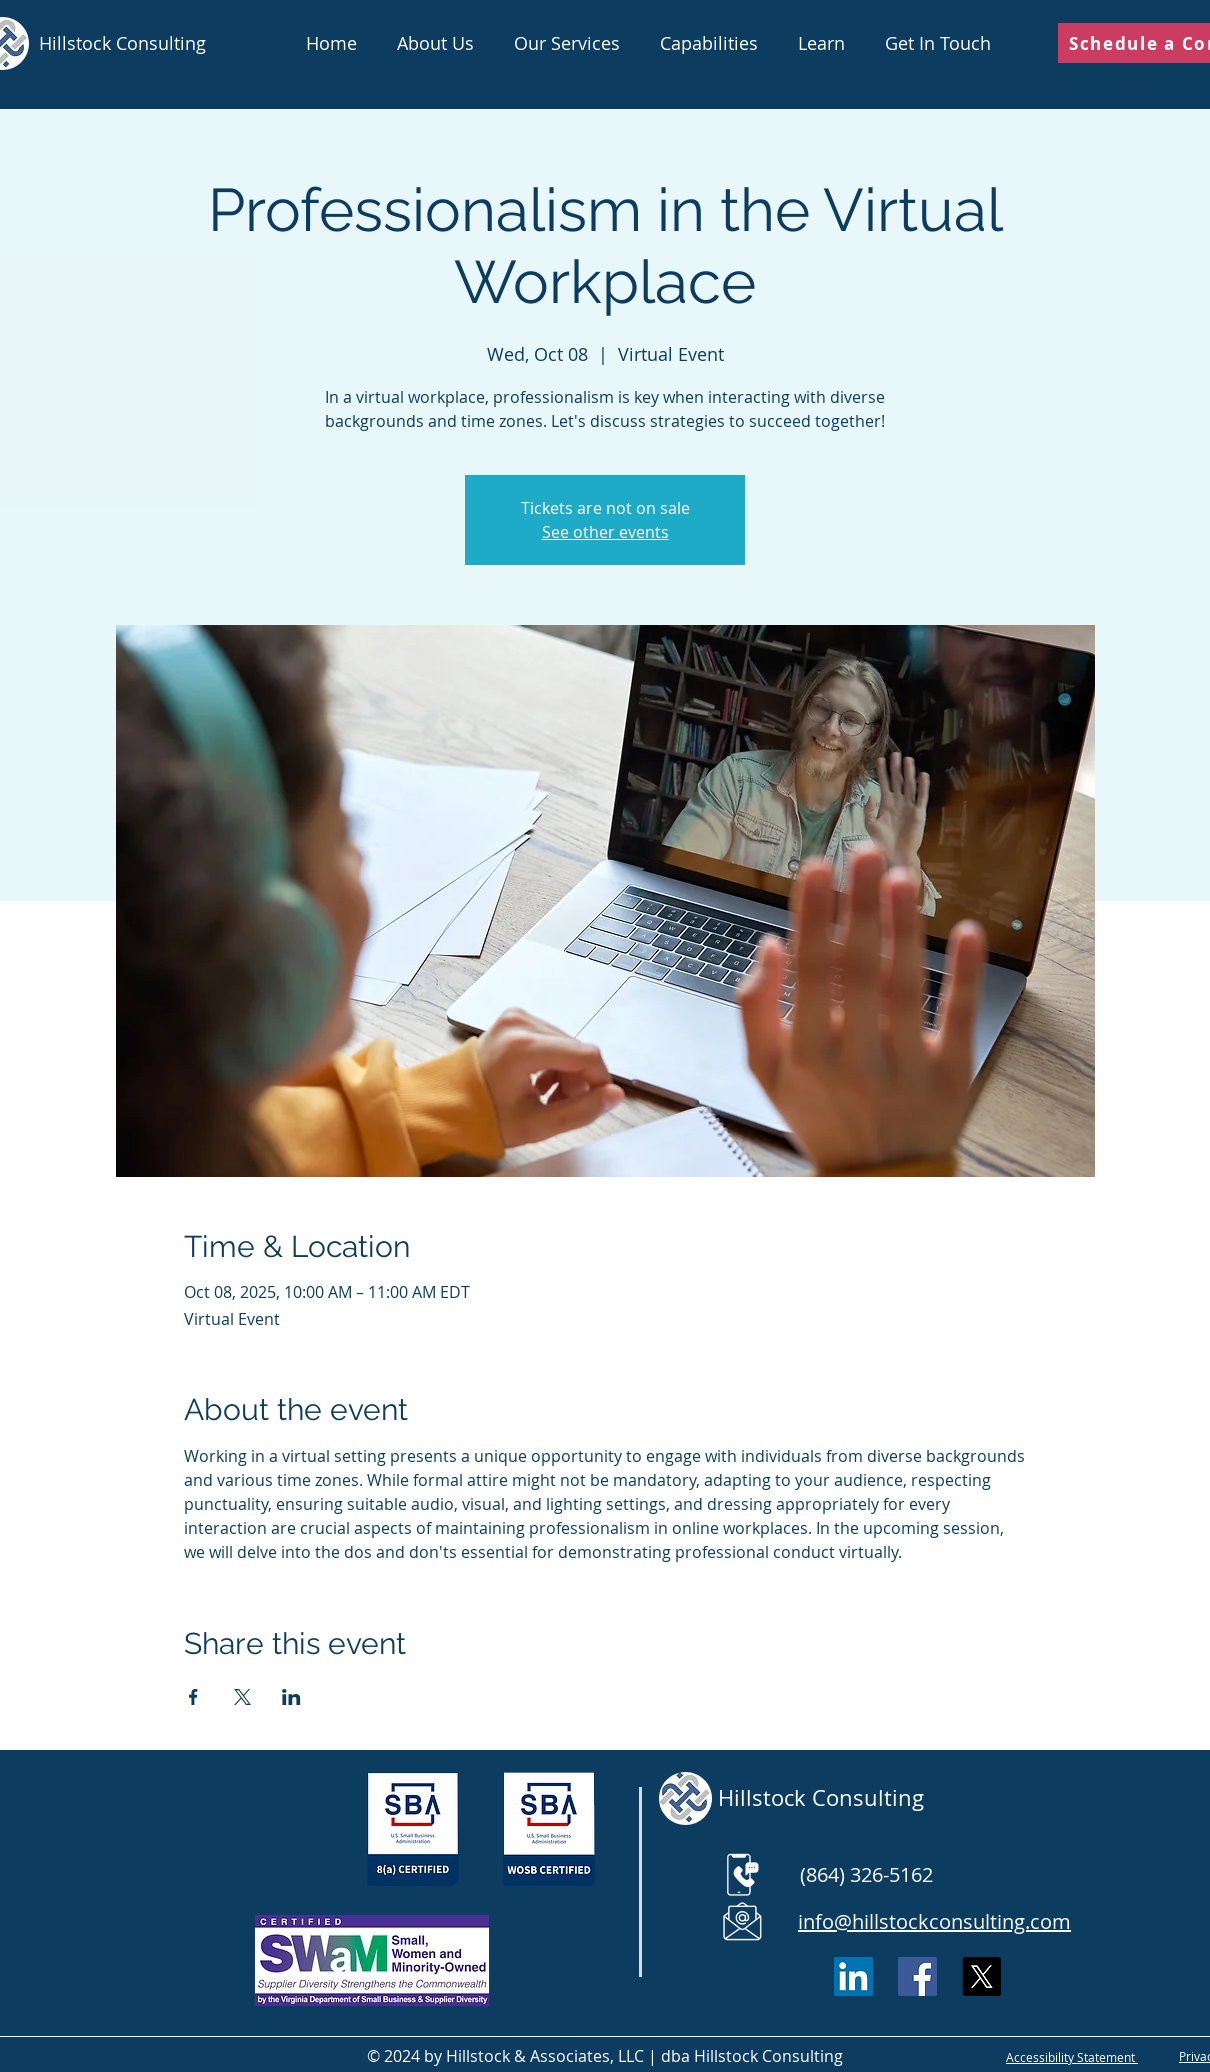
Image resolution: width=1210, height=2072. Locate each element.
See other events (605, 532)
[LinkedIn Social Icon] (853, 1976)
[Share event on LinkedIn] (291, 1697)
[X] (981, 1976)
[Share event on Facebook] (193, 1697)
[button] (567, 43)
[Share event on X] (242, 1697)
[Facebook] (917, 1976)
